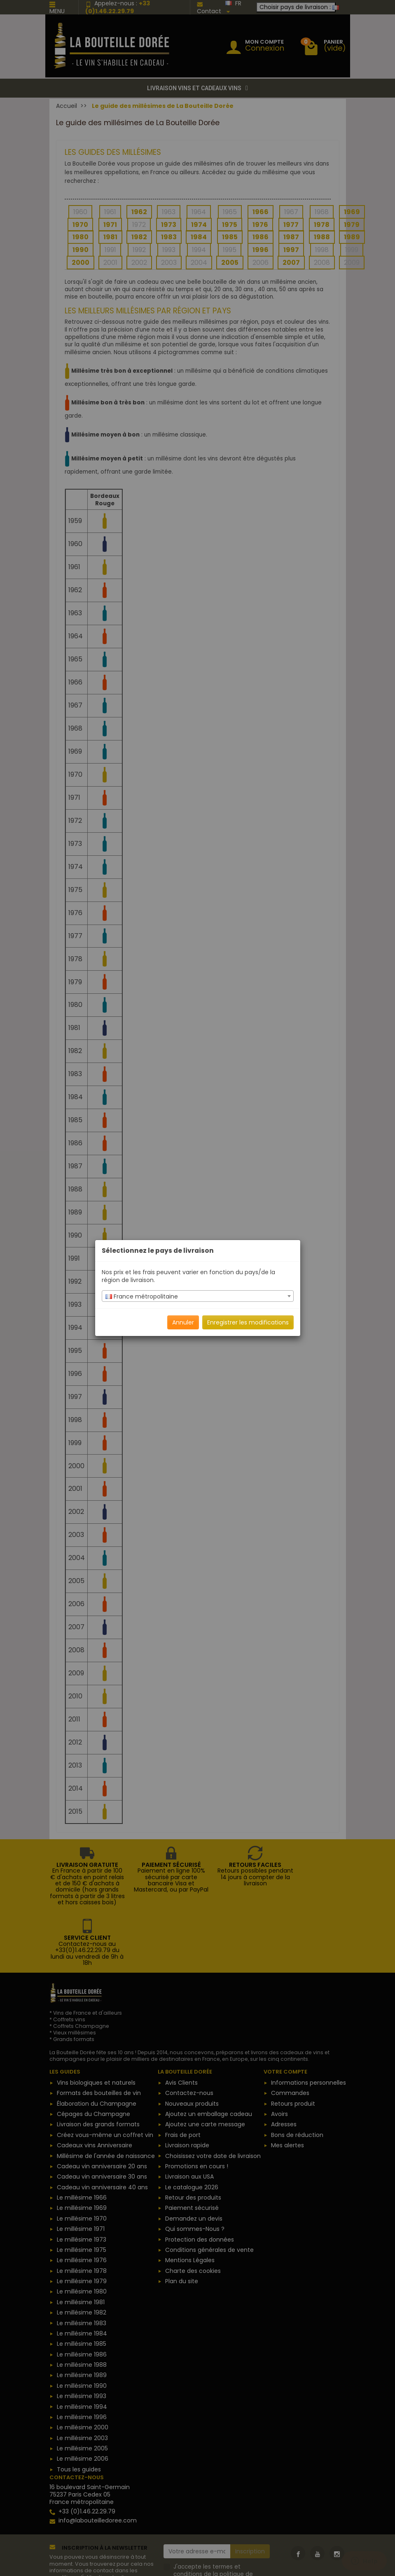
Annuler (183, 1322)
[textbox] (197, 1296)
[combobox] (198, 1296)
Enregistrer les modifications (248, 1322)
